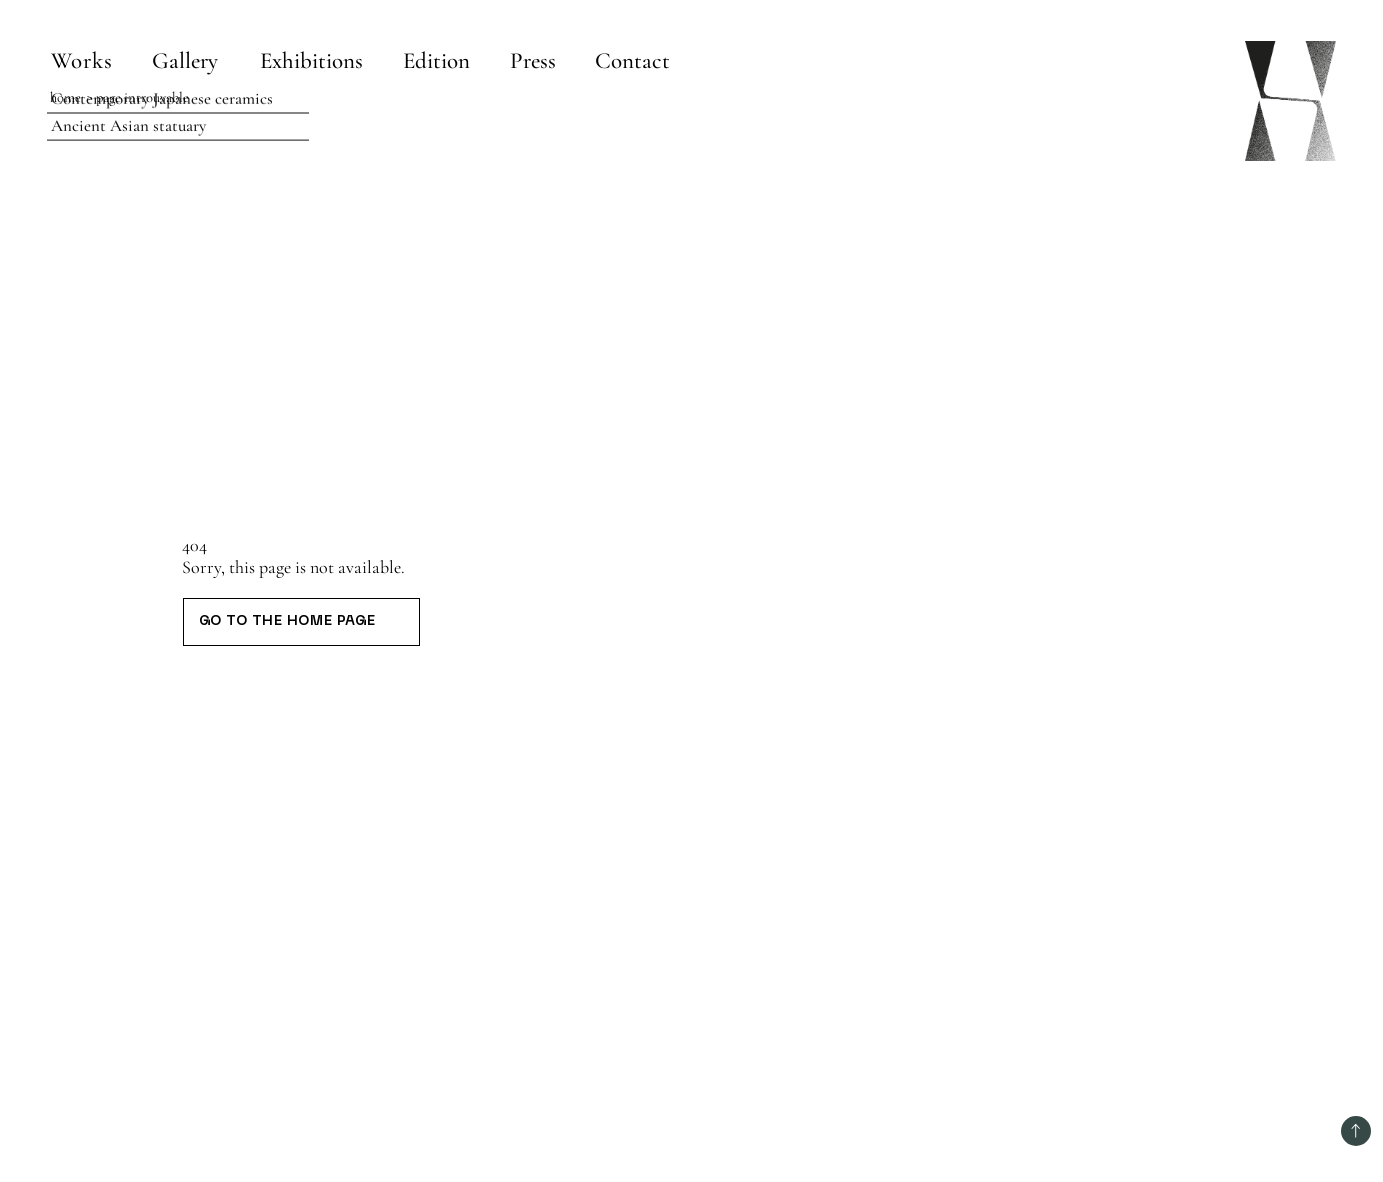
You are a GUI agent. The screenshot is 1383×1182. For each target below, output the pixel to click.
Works (82, 61)
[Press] (533, 60)
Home (65, 97)
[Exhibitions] (312, 60)
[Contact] (632, 60)
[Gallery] (186, 60)
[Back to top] (1356, 1131)
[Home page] (1290, 101)
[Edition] (437, 60)
